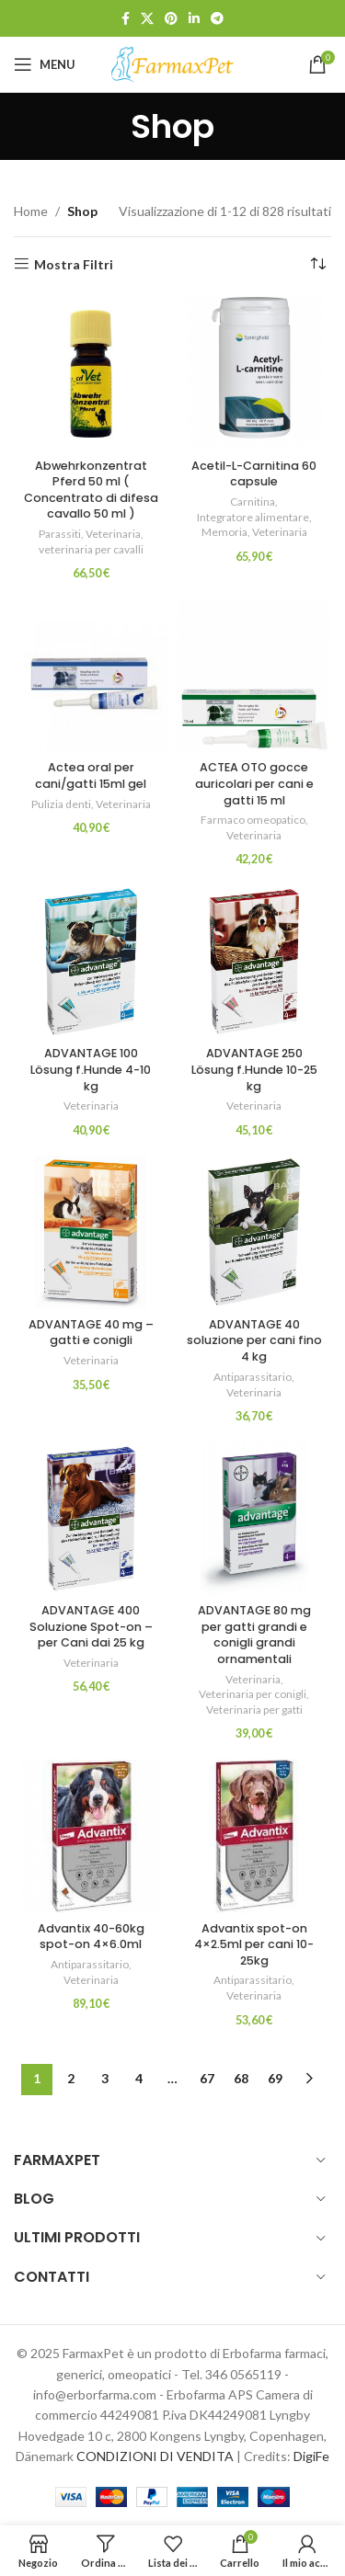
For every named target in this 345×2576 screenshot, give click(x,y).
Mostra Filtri (73, 263)
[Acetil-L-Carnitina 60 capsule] (255, 374)
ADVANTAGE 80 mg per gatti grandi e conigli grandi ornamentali (254, 1634)
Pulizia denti (61, 804)
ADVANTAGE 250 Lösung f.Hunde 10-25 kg (254, 1069)
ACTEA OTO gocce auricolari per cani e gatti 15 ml (254, 783)
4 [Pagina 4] (139, 2078)
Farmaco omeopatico (253, 819)
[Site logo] (173, 63)
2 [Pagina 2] (71, 2078)
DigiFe (311, 2456)
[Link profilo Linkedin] (194, 18)
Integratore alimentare (253, 517)
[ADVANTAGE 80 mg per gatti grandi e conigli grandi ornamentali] (255, 1519)
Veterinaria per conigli (252, 1694)
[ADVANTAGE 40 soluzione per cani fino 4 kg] (255, 1233)
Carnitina (252, 501)
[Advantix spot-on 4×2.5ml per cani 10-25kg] (255, 1837)
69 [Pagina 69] (275, 2078)
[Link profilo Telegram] (217, 18)
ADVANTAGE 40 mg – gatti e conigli (91, 1332)
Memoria (224, 532)
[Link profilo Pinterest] (171, 18)
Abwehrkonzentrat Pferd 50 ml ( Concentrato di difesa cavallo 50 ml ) (91, 490)
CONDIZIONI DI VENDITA (155, 2456)
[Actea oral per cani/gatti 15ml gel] (91, 675)
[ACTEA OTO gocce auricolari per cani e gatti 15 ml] (255, 675)
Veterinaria (113, 534)
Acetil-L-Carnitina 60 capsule (253, 474)
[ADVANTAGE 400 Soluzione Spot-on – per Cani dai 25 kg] (91, 1519)
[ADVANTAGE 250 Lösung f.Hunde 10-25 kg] (255, 961)
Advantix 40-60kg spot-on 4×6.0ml (91, 1937)
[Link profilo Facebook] (125, 18)
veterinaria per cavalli (91, 549)
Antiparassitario (252, 1377)
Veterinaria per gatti (254, 1709)
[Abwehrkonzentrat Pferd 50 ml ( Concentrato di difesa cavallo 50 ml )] (91, 374)
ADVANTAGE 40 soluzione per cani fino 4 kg (254, 1340)
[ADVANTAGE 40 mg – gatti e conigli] (91, 1233)
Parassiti (60, 534)
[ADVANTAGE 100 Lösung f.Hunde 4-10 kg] (91, 961)
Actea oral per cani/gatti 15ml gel (90, 775)
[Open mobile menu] (45, 64)
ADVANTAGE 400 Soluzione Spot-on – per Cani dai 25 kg (91, 1626)
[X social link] (147, 18)
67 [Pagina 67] (207, 2078)
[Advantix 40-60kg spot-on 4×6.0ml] (91, 1837)
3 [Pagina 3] (105, 2078)
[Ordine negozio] (317, 265)
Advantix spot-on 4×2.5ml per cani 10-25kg (254, 1944)
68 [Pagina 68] (241, 2078)
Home (31, 211)
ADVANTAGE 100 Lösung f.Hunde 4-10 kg (90, 1069)
